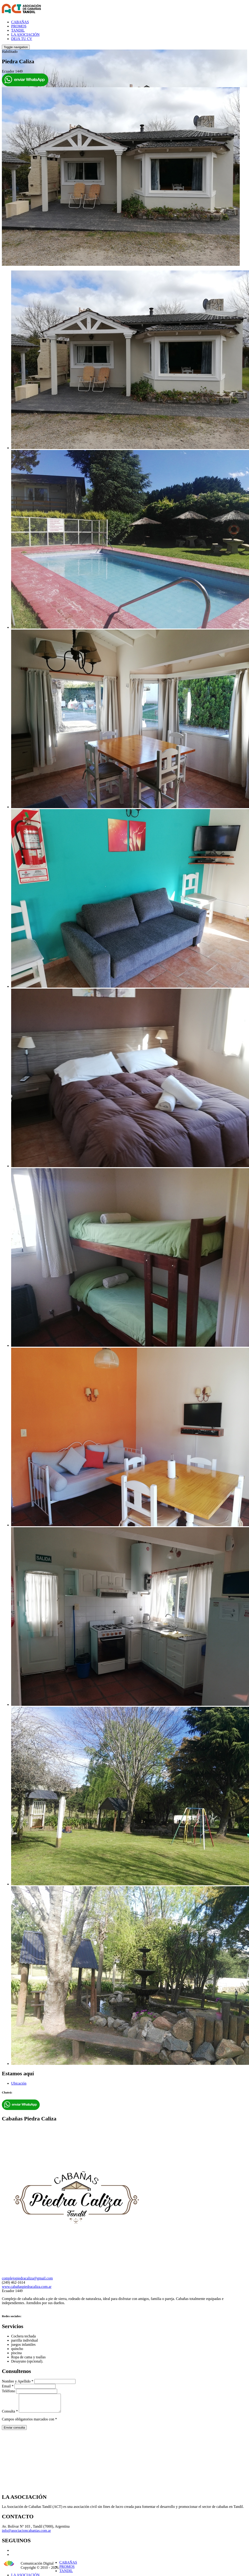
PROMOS (18, 26)
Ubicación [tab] (18, 2083)
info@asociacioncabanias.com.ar (26, 2534)
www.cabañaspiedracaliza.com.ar (27, 2287)
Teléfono (8, 2391)
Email (7, 2386)
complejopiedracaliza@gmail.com (27, 2278)
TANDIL (18, 30)
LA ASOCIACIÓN (25, 35)
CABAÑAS (20, 22)
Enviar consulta (14, 2431)
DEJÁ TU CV (21, 39)
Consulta (10, 2415)
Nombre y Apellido (17, 2381)
